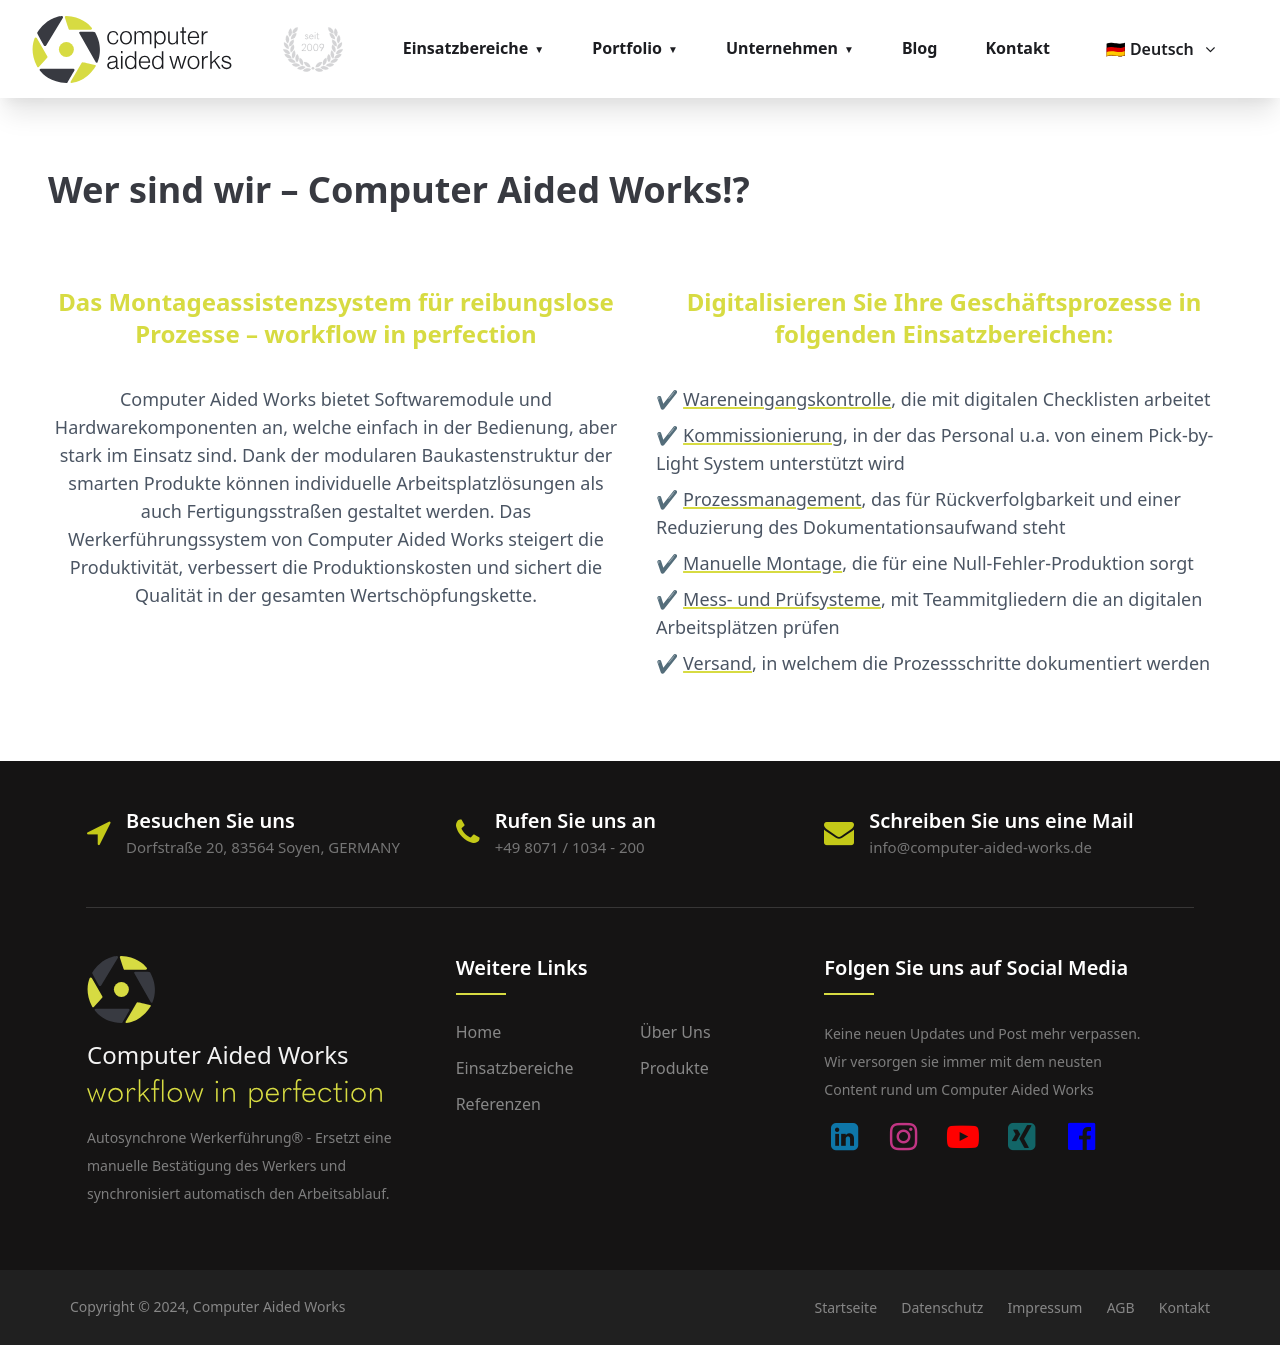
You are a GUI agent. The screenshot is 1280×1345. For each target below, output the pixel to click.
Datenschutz (942, 1307)
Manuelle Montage (762, 563)
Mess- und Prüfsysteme (782, 599)
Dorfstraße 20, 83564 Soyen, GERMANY (263, 847)
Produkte (674, 1068)
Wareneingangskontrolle (787, 399)
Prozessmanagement (772, 499)
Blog (920, 48)
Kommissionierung (763, 435)
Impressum (1044, 1307)
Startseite (845, 1307)
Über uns (675, 1032)
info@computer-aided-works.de (980, 847)
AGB (1121, 1307)
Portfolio (627, 48)
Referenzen (498, 1104)
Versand (717, 663)
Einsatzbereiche (466, 48)
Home (479, 1032)
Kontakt (1017, 48)
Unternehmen (782, 48)
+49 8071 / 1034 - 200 (570, 847)
